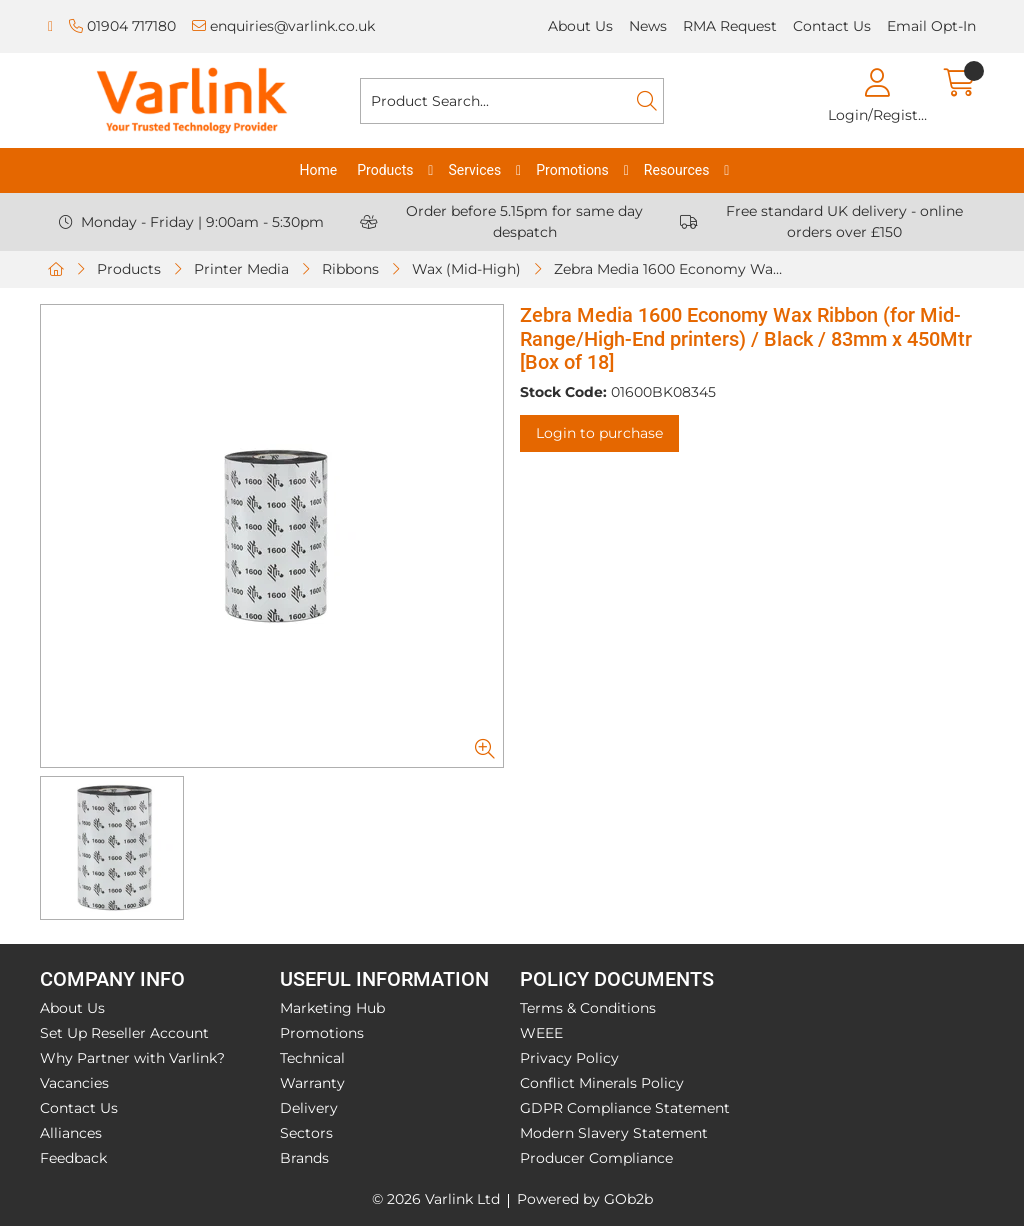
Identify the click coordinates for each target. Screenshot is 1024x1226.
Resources (677, 170)
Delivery (309, 1108)
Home (319, 170)
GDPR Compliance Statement (625, 1108)
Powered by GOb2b (585, 1199)
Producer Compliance (596, 1158)
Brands (304, 1158)
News (648, 26)
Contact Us (832, 26)
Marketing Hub (332, 1008)
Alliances (71, 1133)
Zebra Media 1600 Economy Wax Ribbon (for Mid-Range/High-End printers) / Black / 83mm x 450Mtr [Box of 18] (675, 269)
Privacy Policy (569, 1058)
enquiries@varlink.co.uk (283, 26)
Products (385, 170)
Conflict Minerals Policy (602, 1083)
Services (474, 170)
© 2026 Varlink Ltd (436, 1199)
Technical (312, 1058)
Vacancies (74, 1083)
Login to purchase (599, 433)
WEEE (541, 1033)
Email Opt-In (931, 26)
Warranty (312, 1083)
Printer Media (241, 269)
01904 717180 (122, 26)
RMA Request (730, 26)
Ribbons (350, 269)
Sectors (306, 1133)
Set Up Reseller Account (124, 1033)
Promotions (572, 170)
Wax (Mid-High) (466, 269)
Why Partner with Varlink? (132, 1058)
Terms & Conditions (588, 1008)
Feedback (73, 1158)
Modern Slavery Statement (614, 1133)
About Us (580, 26)
